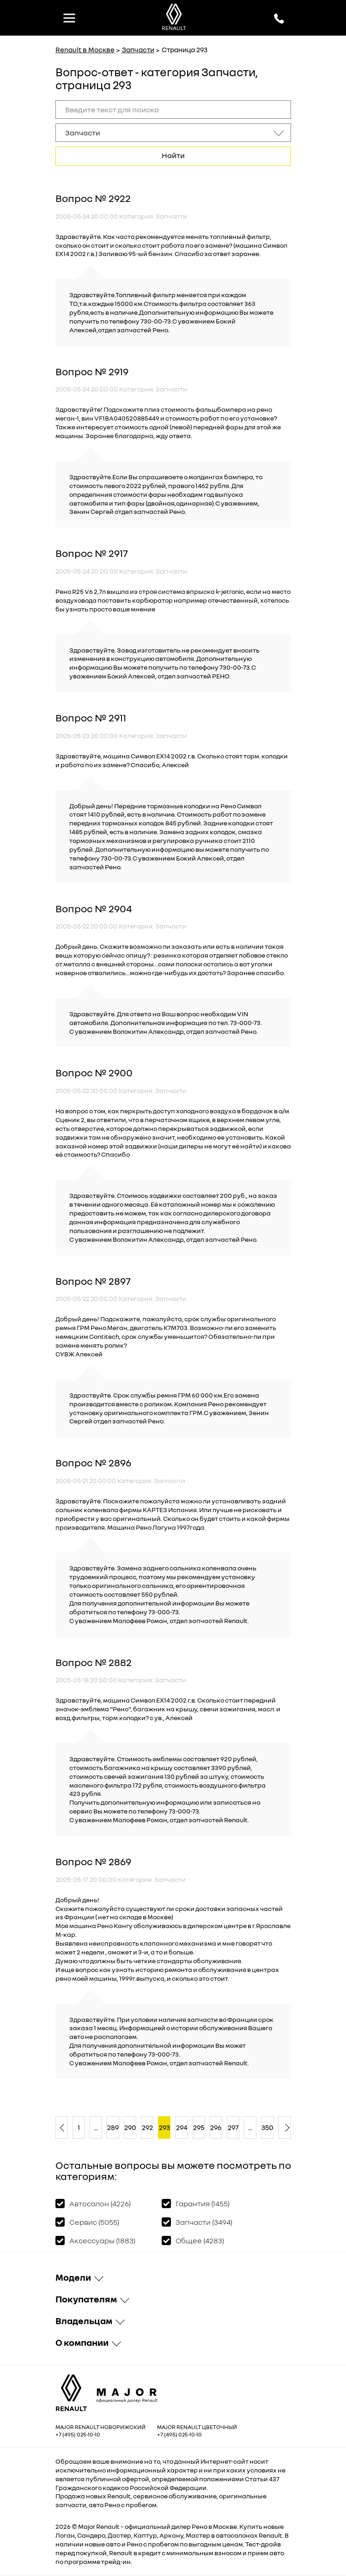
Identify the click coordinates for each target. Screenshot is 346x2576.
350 (267, 2127)
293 (164, 2127)
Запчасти (138, 49)
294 (182, 2127)
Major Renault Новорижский (100, 2426)
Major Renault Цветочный (197, 2426)
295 (198, 2127)
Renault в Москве (85, 49)
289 (113, 2127)
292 (147, 2127)
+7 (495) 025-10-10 (77, 2434)
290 (130, 2127)
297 (233, 2127)
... (96, 2127)
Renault (108, 2526)
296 (215, 2127)
